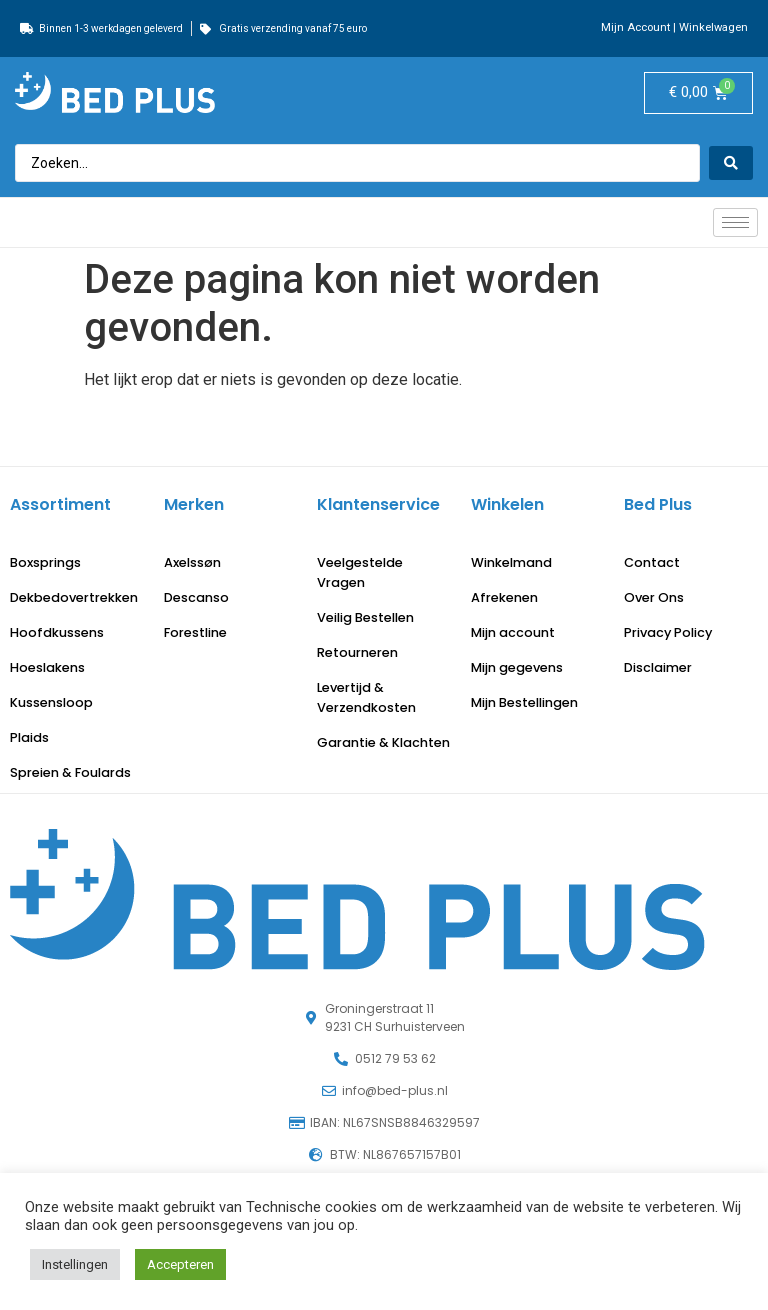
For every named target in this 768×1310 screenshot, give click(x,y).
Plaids (29, 737)
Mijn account (513, 632)
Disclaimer (658, 667)
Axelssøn (192, 562)
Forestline (195, 632)
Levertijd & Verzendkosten (366, 697)
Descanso (196, 597)
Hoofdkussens (57, 632)
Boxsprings (45, 562)
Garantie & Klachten (383, 742)
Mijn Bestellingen (524, 702)
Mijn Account (635, 27)
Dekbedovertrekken (74, 597)
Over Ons (654, 597)
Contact (652, 562)
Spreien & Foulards (70, 772)
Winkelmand (511, 562)
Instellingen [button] (75, 1264)
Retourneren (357, 652)
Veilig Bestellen (365, 617)
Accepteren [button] (180, 1264)
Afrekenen (504, 597)
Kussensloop (51, 702)
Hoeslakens (47, 667)
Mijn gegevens (517, 667)
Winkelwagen (713, 27)
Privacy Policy (668, 632)
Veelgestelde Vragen (360, 572)
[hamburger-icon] (735, 222)
